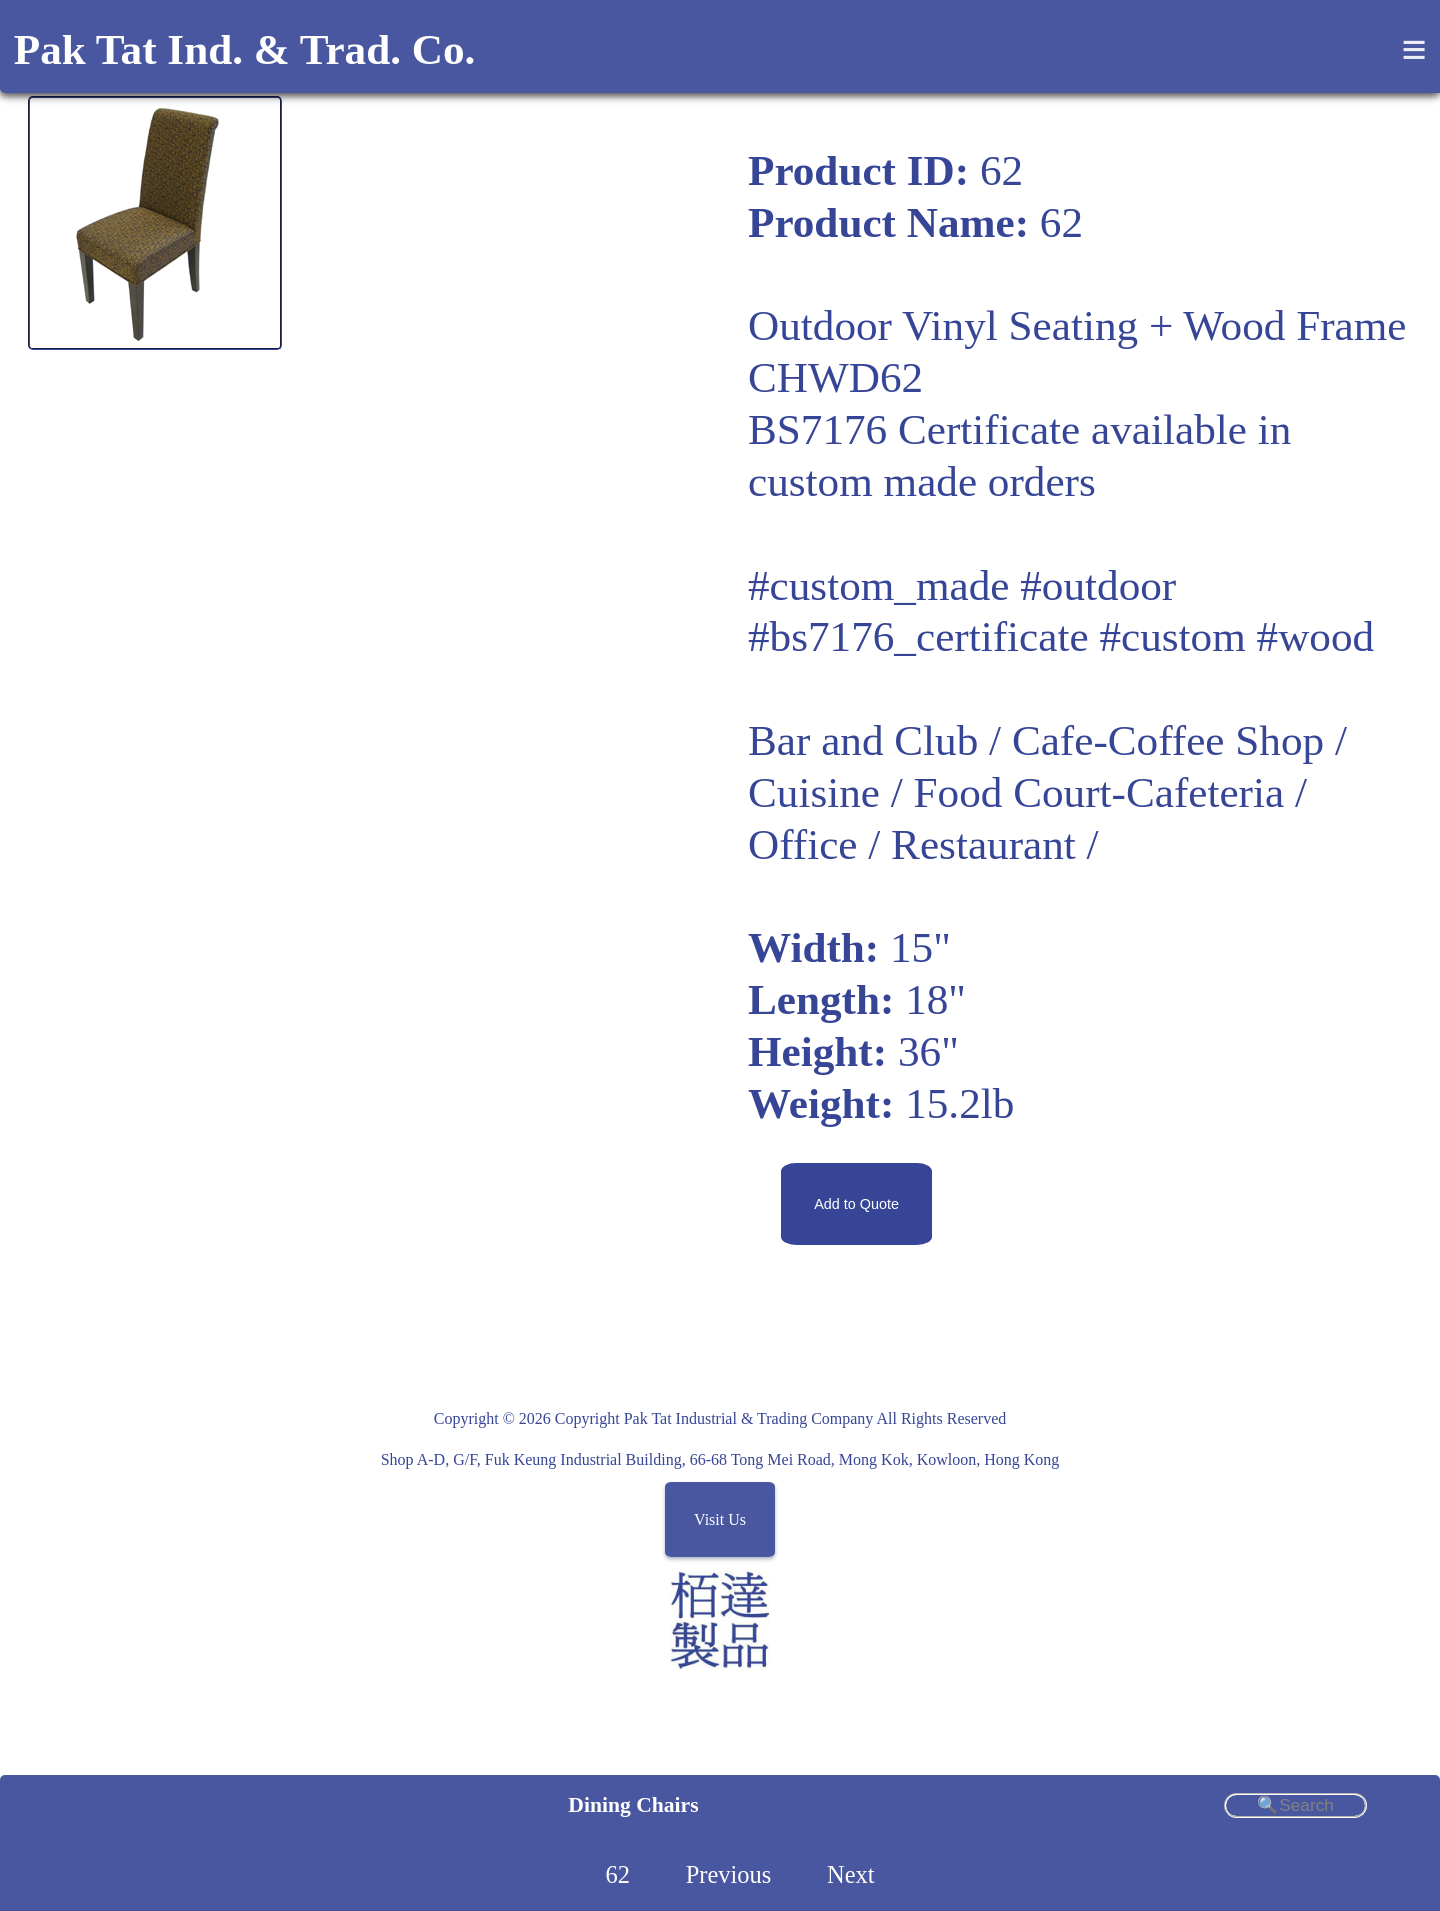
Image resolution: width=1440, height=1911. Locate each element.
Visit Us (720, 1519)
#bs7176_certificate (918, 636)
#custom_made (878, 585)
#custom (1172, 636)
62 (617, 1874)
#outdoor (1098, 585)
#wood (1316, 636)
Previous (729, 1874)
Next (851, 1874)
